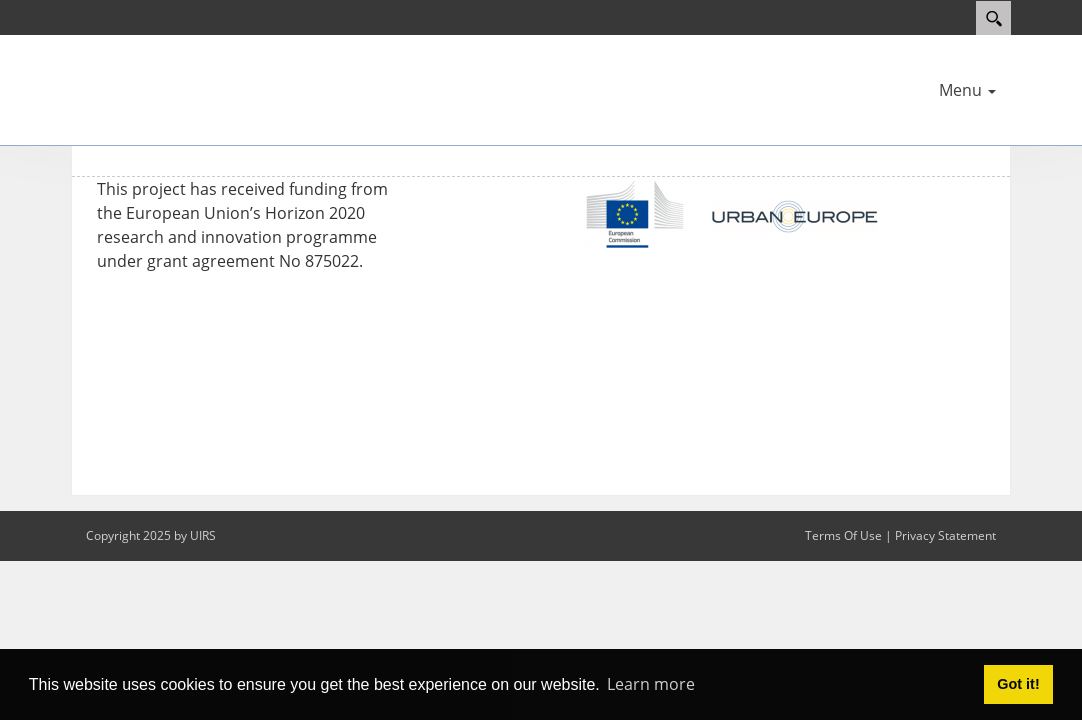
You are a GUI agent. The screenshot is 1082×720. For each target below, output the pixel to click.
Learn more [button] (651, 684)
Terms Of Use (843, 535)
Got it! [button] (1018, 684)
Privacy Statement (945, 535)
